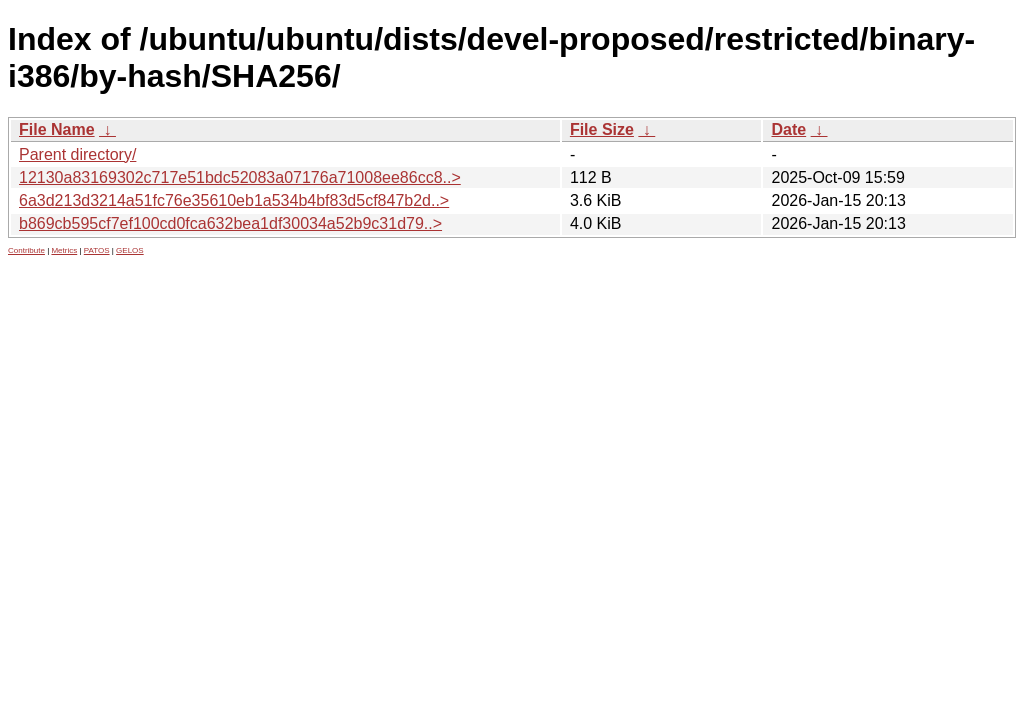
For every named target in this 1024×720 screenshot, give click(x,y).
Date (788, 129)
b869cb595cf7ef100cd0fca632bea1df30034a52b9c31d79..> (230, 223)
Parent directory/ (77, 154)
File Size (602, 129)
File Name (57, 129)
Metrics (64, 250)
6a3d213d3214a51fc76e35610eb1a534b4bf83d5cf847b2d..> (234, 200)
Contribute (26, 250)
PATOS (97, 250)
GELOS (130, 250)
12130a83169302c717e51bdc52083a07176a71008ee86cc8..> (240, 177)
